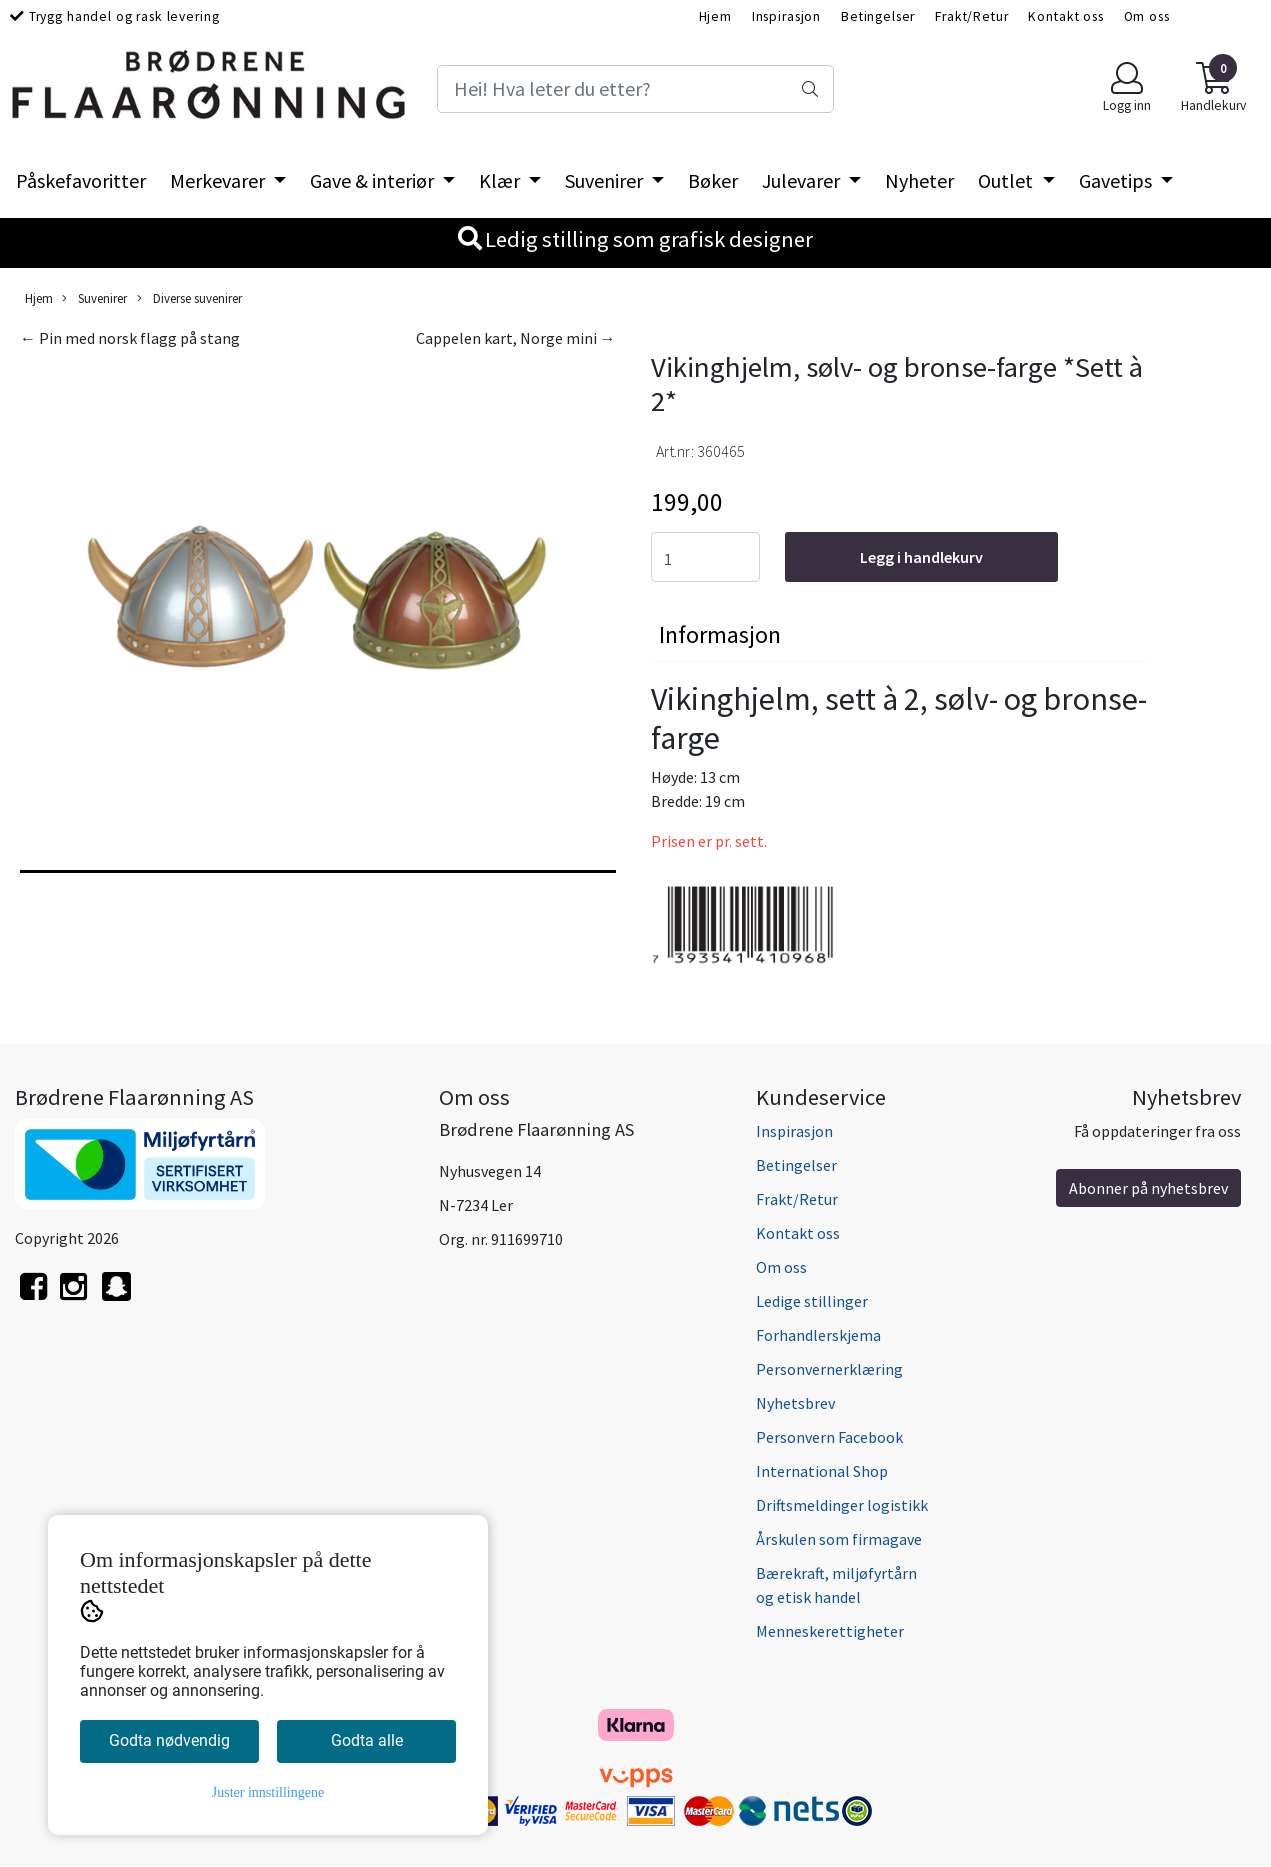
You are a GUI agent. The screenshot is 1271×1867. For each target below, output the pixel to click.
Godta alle (367, 1740)
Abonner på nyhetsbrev (1148, 1188)
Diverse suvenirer (189, 298)
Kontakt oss (1065, 16)
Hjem (715, 16)
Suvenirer (606, 180)
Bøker (713, 180)
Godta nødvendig (169, 1740)
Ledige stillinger (812, 1301)
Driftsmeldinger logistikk (842, 1505)
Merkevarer (219, 180)
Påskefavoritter (81, 180)
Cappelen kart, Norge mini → (516, 338)
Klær (501, 180)
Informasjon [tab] (720, 634)
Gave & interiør (374, 180)
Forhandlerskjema (818, 1335)
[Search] (635, 89)
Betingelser (878, 16)
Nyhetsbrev (795, 1403)
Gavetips (1117, 180)
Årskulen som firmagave (839, 1539)
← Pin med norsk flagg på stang (130, 338)
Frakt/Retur (971, 16)
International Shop (822, 1471)
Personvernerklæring (829, 1369)
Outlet (1007, 180)
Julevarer (803, 180)
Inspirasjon (786, 16)
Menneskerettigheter (830, 1631)
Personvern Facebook (829, 1437)
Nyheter (919, 180)
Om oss (1147, 16)
